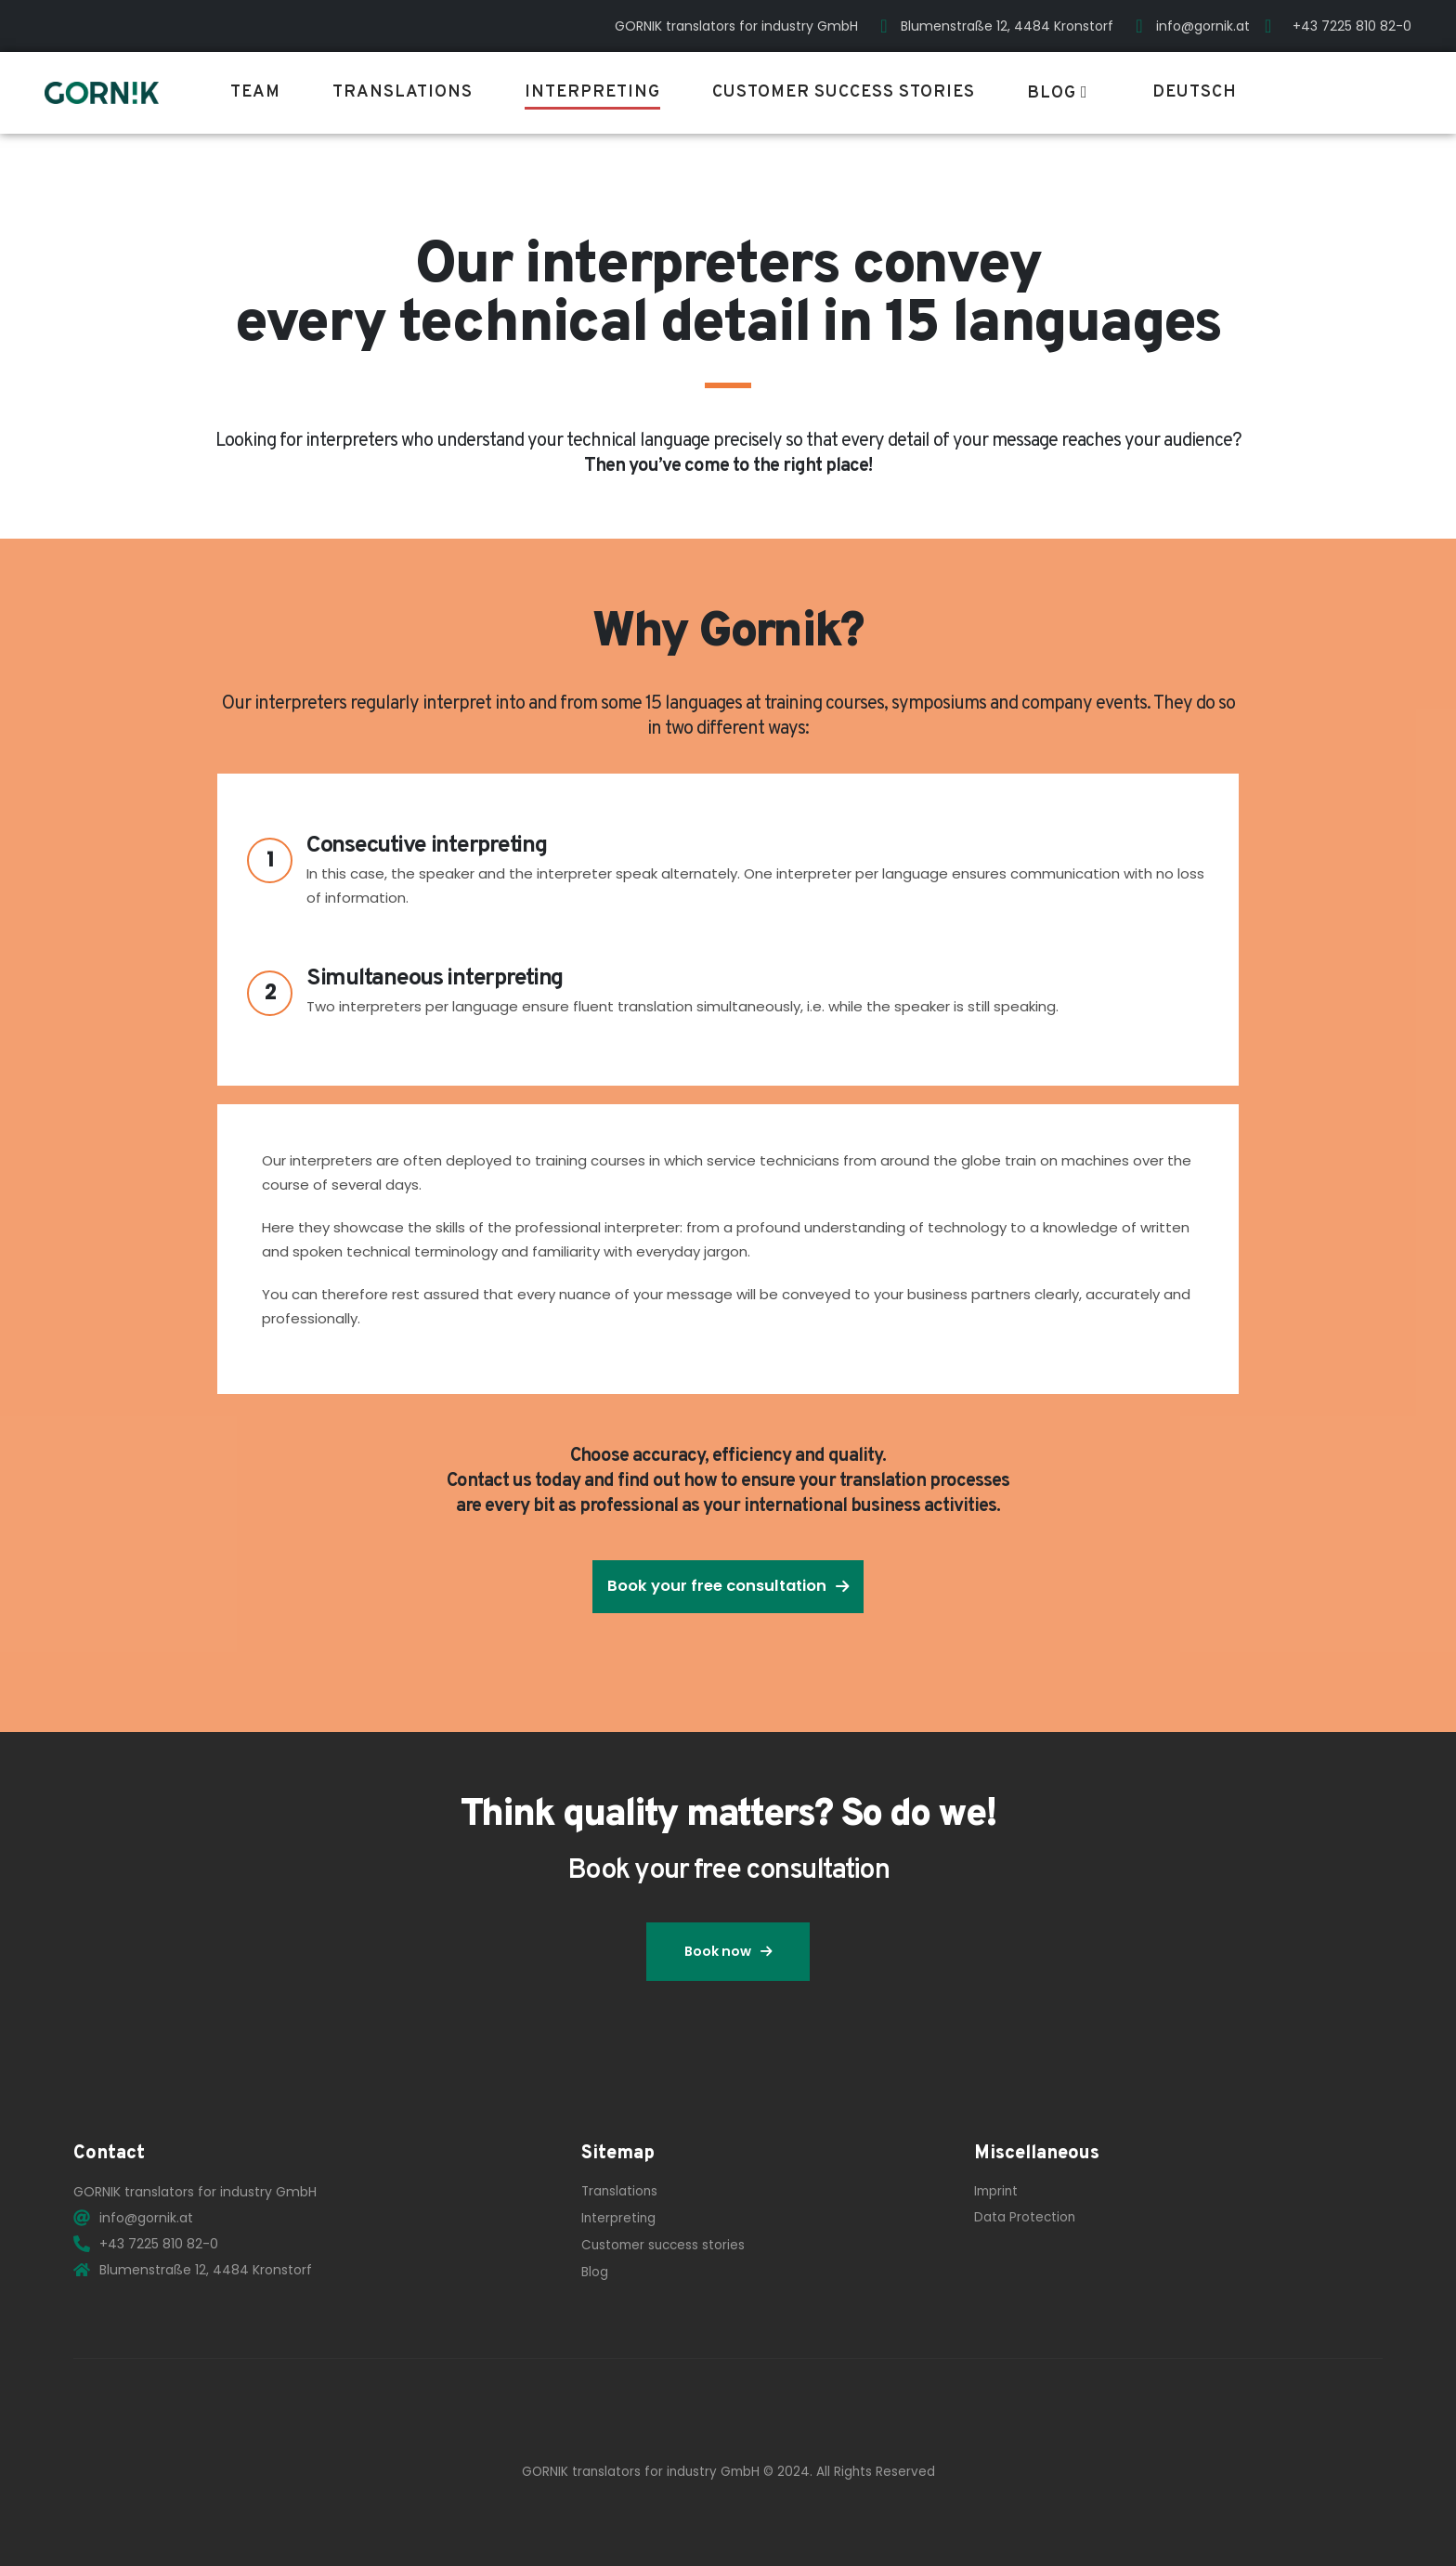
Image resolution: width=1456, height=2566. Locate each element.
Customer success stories (843, 92)
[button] (728, 1586)
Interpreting (592, 92)
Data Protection (1024, 2217)
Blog (1051, 93)
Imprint (996, 2191)
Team (255, 92)
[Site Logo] (102, 93)
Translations (402, 92)
